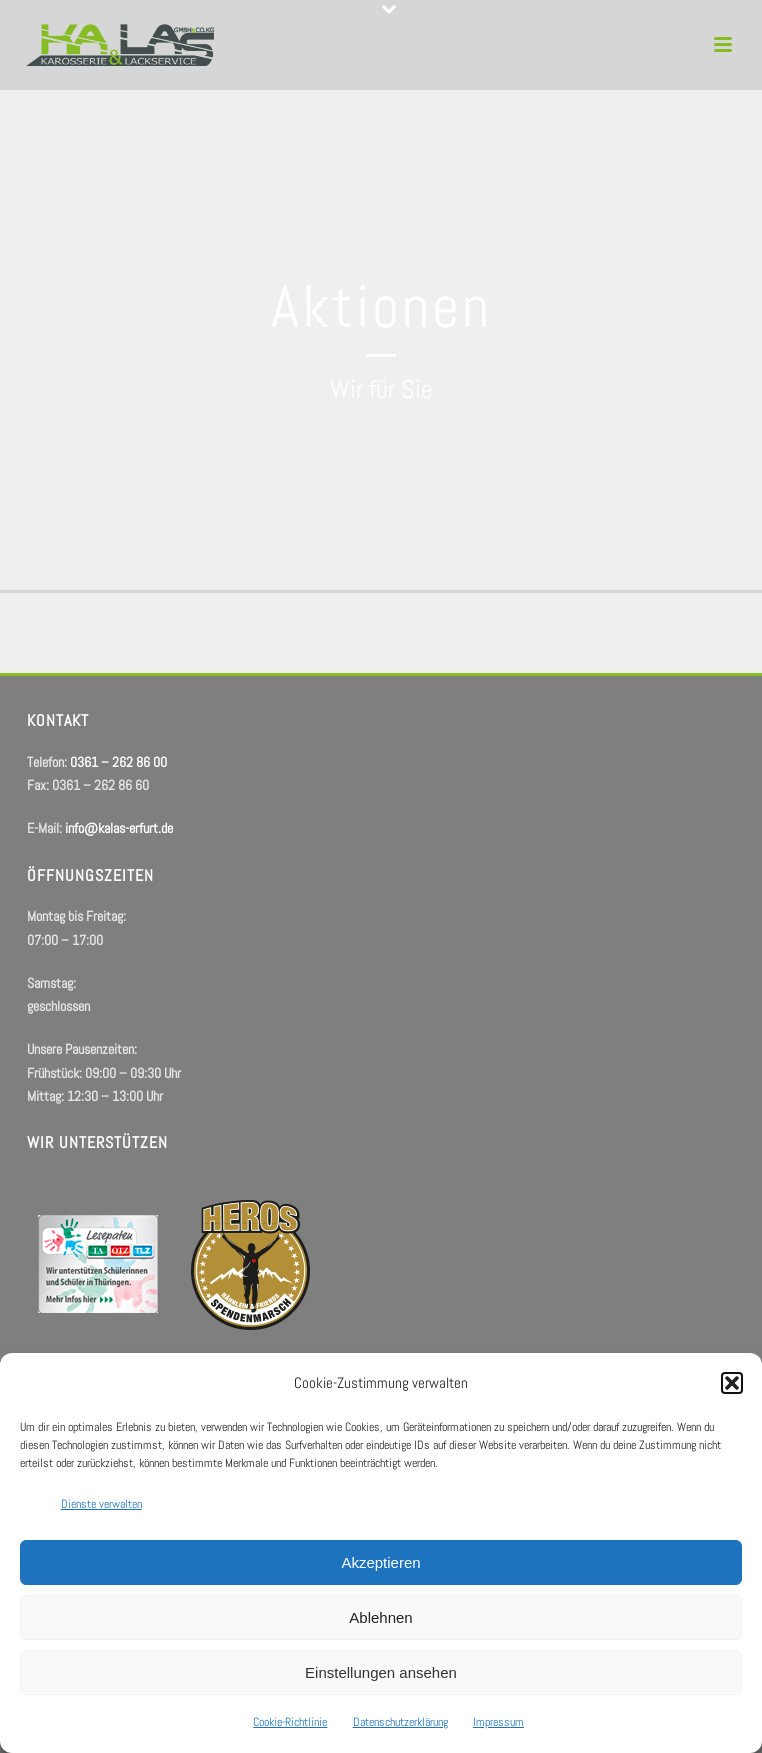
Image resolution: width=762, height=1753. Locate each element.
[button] (732, 1383)
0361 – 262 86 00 (118, 762)
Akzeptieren (380, 1562)
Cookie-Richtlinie (290, 1722)
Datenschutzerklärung (400, 1722)
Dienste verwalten (101, 1504)
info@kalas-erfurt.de (119, 828)
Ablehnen (380, 1617)
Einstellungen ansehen (381, 1672)
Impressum (498, 1722)
